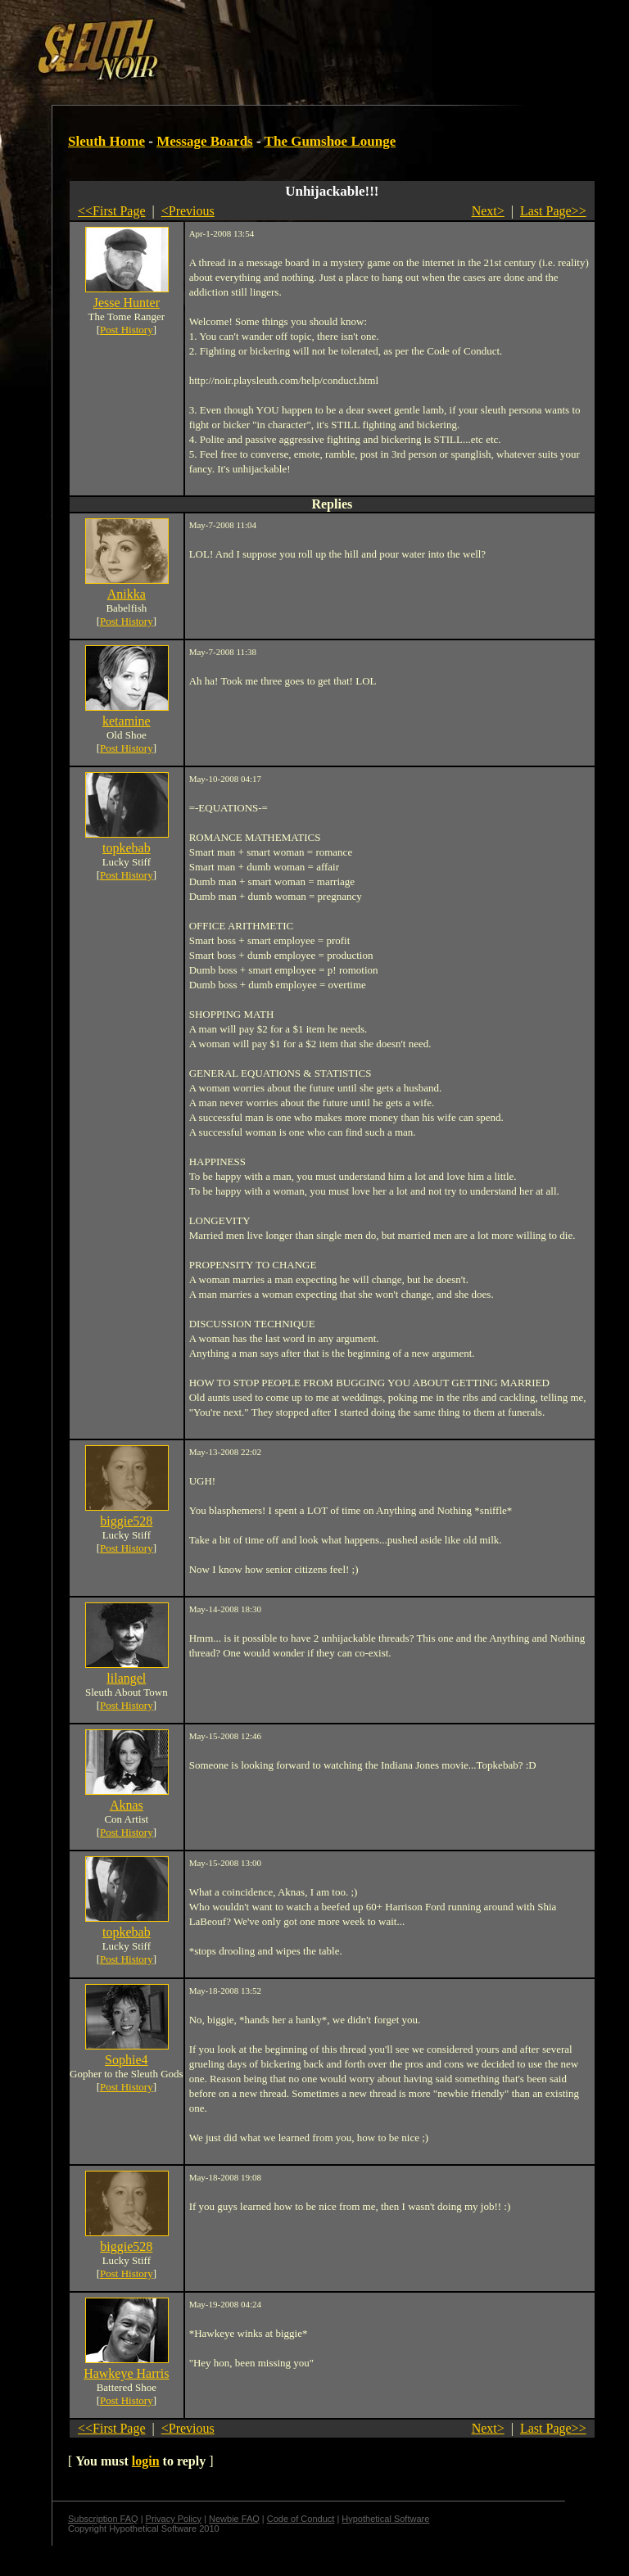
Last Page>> (553, 211)
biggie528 (126, 1521)
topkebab (126, 848)
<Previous (188, 211)
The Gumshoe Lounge (330, 141)
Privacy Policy (173, 2519)
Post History (126, 329)
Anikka (126, 594)
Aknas (126, 1805)
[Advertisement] (284, 43)
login (146, 2461)
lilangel (126, 1678)
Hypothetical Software (385, 2519)
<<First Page (112, 211)
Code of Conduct (301, 2519)
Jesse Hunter (126, 303)
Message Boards (204, 141)
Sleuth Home (106, 141)
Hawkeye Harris (126, 2373)
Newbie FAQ (234, 2519)
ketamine (126, 721)
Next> (488, 211)
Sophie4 (126, 2060)
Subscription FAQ (103, 2519)
